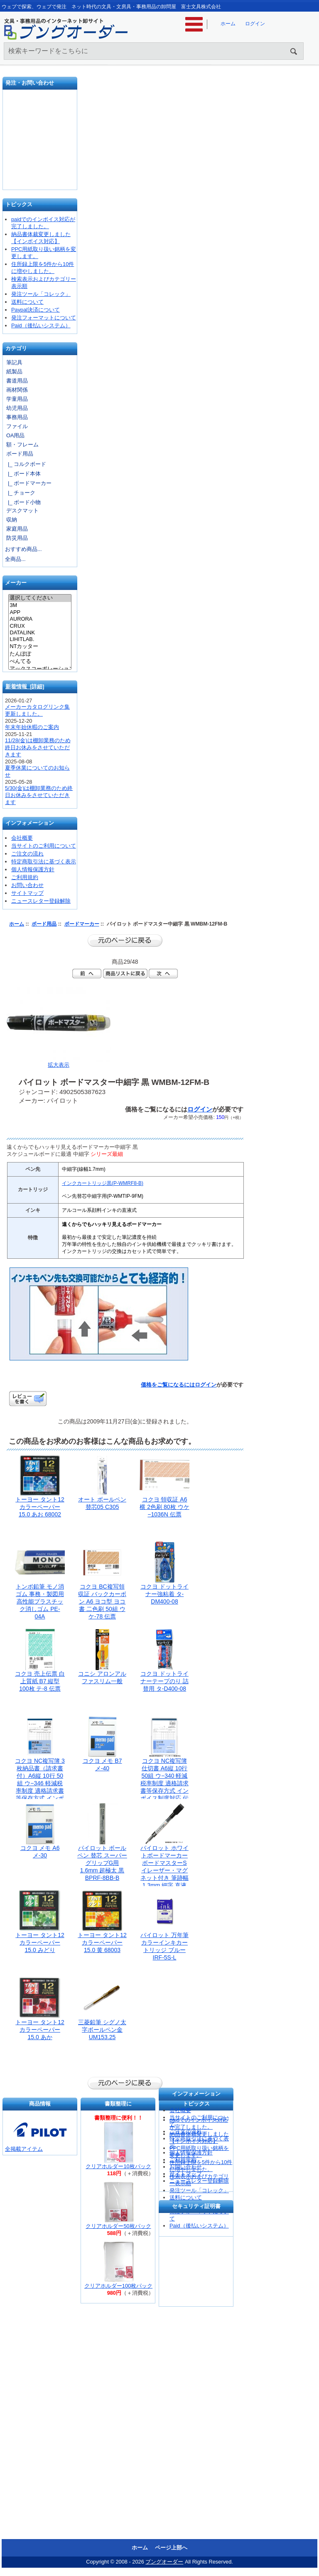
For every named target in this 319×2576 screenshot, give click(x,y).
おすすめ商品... (23, 549)
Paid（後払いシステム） (41, 325)
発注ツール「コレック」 (41, 294)
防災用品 (17, 538)
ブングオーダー (164, 2562)
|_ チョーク (20, 493)
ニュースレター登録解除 (41, 901)
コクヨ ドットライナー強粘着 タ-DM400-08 (164, 1594)
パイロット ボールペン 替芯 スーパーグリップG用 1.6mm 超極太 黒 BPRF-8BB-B (102, 1863)
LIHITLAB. (40, 639)
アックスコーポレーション (40, 669)
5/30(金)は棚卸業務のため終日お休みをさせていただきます (39, 795)
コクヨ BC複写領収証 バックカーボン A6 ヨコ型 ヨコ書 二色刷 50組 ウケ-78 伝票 (102, 1601)
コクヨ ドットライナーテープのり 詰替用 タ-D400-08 (164, 1681)
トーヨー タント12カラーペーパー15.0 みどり (39, 1942)
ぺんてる (40, 661)
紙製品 (14, 371)
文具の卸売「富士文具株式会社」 (40, 169)
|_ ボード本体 (23, 473)
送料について (27, 302)
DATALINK (40, 632)
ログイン (255, 23)
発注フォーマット (40, 113)
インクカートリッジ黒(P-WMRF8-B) (102, 1183)
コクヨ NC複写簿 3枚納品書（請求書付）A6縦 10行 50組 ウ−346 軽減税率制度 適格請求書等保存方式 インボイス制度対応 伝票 (40, 1783)
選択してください (40, 598)
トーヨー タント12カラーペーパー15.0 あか (39, 2029)
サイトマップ (27, 893)
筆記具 (14, 362)
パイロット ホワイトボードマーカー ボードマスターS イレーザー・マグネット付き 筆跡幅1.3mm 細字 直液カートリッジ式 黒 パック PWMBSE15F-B (164, 1878)
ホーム (228, 23)
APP (40, 612)
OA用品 (15, 435)
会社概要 (22, 838)
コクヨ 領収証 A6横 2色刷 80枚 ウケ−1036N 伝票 (164, 1507)
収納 (11, 520)
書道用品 (17, 381)
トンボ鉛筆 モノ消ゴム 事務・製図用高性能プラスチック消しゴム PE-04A (40, 1601)
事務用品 (17, 417)
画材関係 (17, 390)
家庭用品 (17, 529)
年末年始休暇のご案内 (32, 727)
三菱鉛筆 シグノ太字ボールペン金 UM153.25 (102, 2029)
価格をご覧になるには (168, 1385)
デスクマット (22, 510)
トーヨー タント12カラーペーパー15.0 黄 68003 (102, 1942)
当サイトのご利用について (43, 846)
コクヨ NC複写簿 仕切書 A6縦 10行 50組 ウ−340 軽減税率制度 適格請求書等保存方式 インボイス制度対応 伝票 (164, 1783)
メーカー (16, 583)
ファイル (17, 426)
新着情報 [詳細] (24, 686)
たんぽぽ (40, 654)
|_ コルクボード (25, 464)
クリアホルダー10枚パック (118, 2166)
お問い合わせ (40, 142)
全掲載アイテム (24, 2149)
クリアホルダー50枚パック (118, 2226)
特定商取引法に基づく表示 (43, 861)
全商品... (15, 559)
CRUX (40, 626)
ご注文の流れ (27, 854)
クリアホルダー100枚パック (118, 2286)
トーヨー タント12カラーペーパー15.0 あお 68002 (39, 1507)
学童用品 (17, 399)
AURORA (40, 619)
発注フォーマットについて (43, 317)
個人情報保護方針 (32, 869)
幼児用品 (17, 408)
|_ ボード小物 (23, 502)
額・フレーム (22, 444)
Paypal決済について (35, 310)
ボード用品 (44, 924)
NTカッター (40, 647)
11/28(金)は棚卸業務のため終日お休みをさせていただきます (38, 747)
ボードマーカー (81, 924)
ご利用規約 (24, 877)
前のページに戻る (125, 940)
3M (40, 605)
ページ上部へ (171, 2547)
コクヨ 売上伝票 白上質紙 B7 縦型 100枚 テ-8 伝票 (40, 1681)
